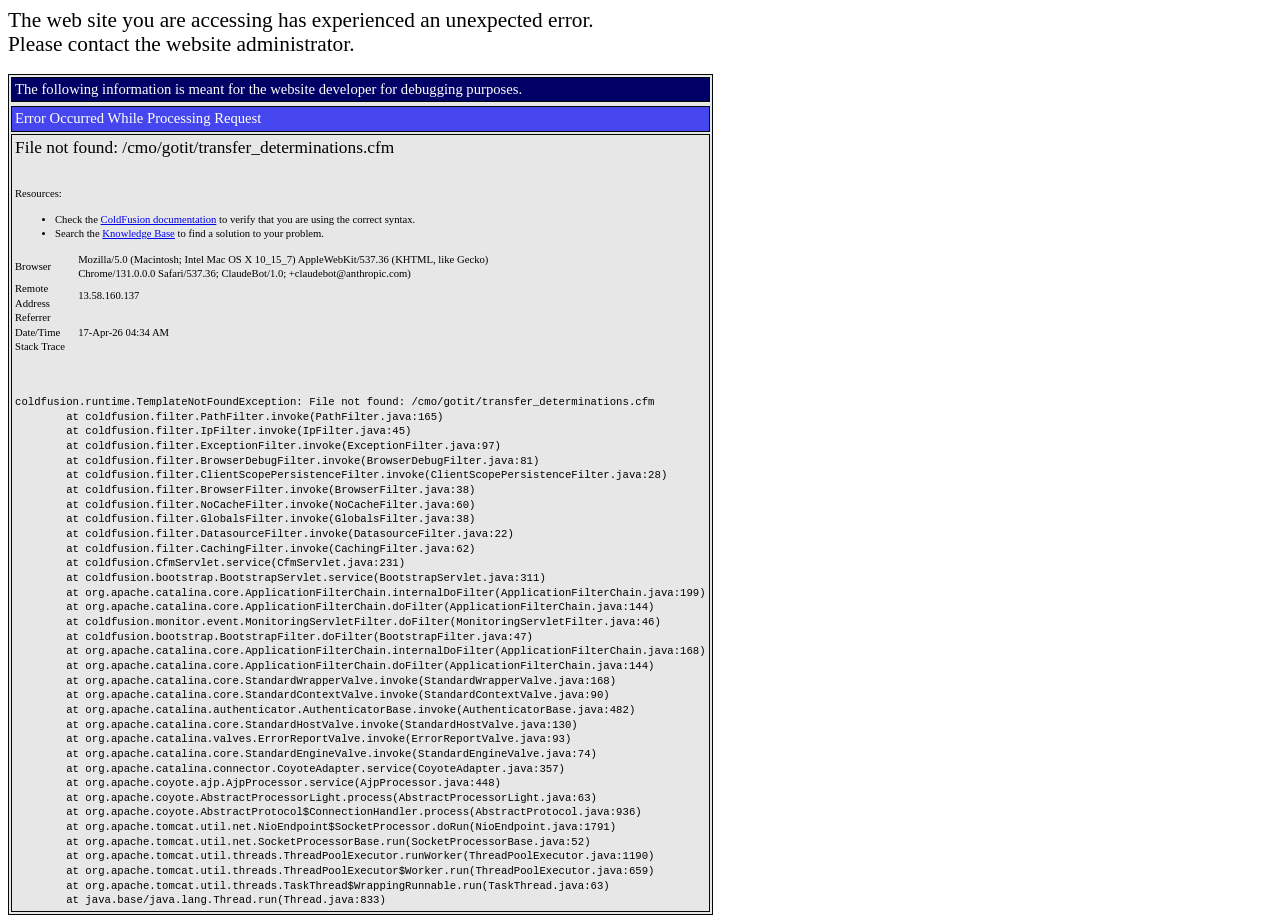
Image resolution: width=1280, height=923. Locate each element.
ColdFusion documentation (159, 219)
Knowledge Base (138, 233)
